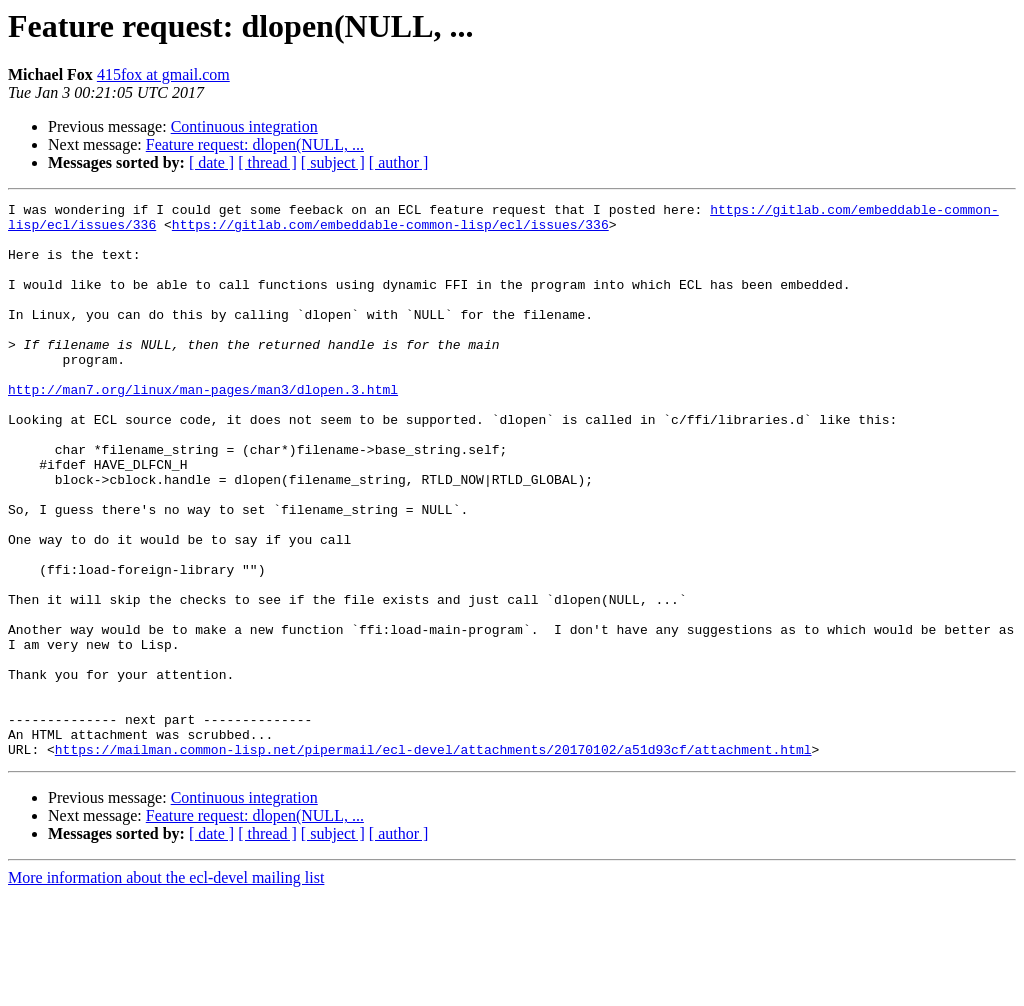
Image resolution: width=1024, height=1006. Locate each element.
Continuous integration (244, 126)
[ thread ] (267, 162)
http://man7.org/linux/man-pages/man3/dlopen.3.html (203, 428)
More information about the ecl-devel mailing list (166, 988)
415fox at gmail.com (163, 74)
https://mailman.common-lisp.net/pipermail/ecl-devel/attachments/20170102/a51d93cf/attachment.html (433, 860)
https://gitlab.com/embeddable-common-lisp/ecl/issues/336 (390, 230)
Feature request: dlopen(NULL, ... (255, 144)
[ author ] (399, 162)
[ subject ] (333, 162)
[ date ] (211, 162)
